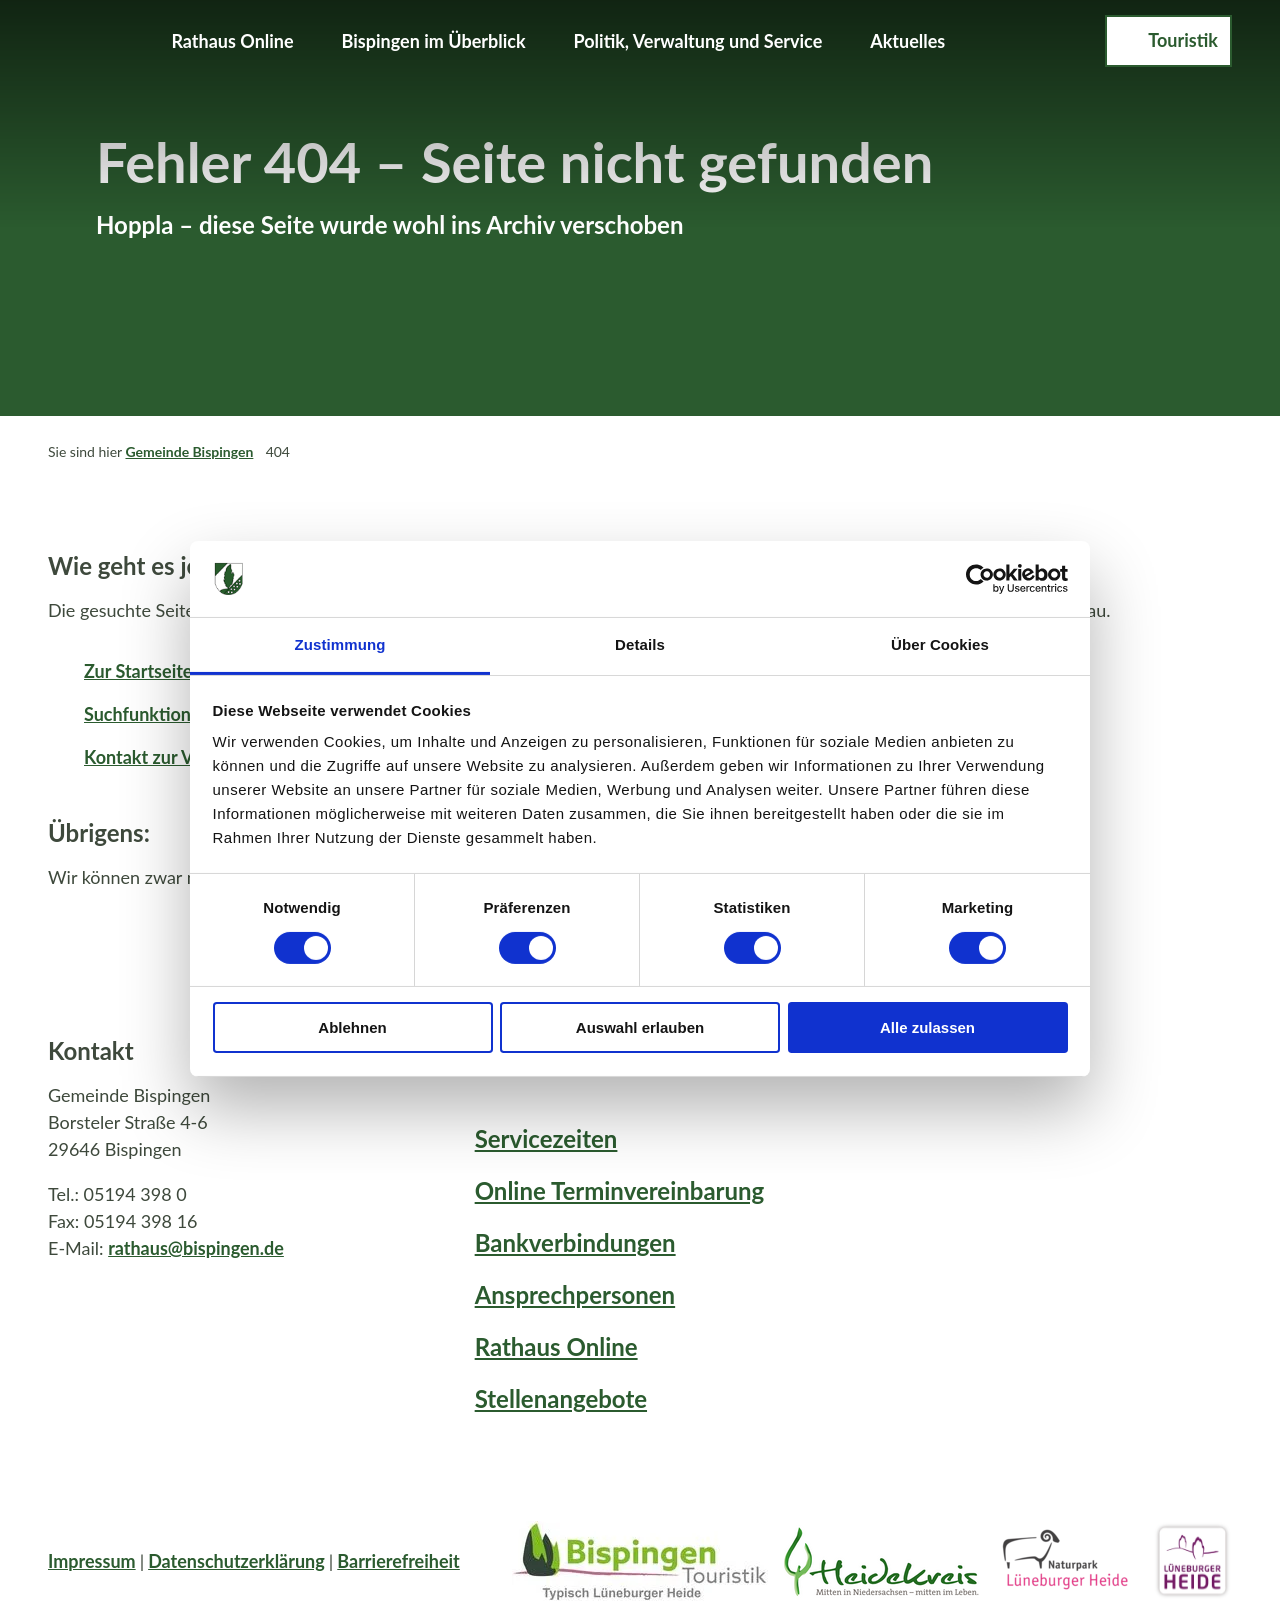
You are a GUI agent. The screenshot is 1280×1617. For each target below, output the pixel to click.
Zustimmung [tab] (340, 644)
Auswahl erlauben (640, 1027)
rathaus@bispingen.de (196, 1247)
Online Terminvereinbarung (620, 1190)
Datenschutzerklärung (236, 1561)
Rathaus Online (232, 41)
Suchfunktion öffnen (166, 714)
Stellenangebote (561, 1398)
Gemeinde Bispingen (189, 451)
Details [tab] (640, 644)
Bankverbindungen (575, 1242)
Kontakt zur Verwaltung (178, 757)
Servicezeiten (546, 1138)
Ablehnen (352, 1027)
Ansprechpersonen (575, 1294)
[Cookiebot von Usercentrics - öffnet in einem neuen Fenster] (980, 579)
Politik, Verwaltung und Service (698, 41)
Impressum (92, 1561)
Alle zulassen (927, 1027)
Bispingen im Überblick (434, 41)
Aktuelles (907, 41)
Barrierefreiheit (398, 1561)
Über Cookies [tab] (940, 644)
